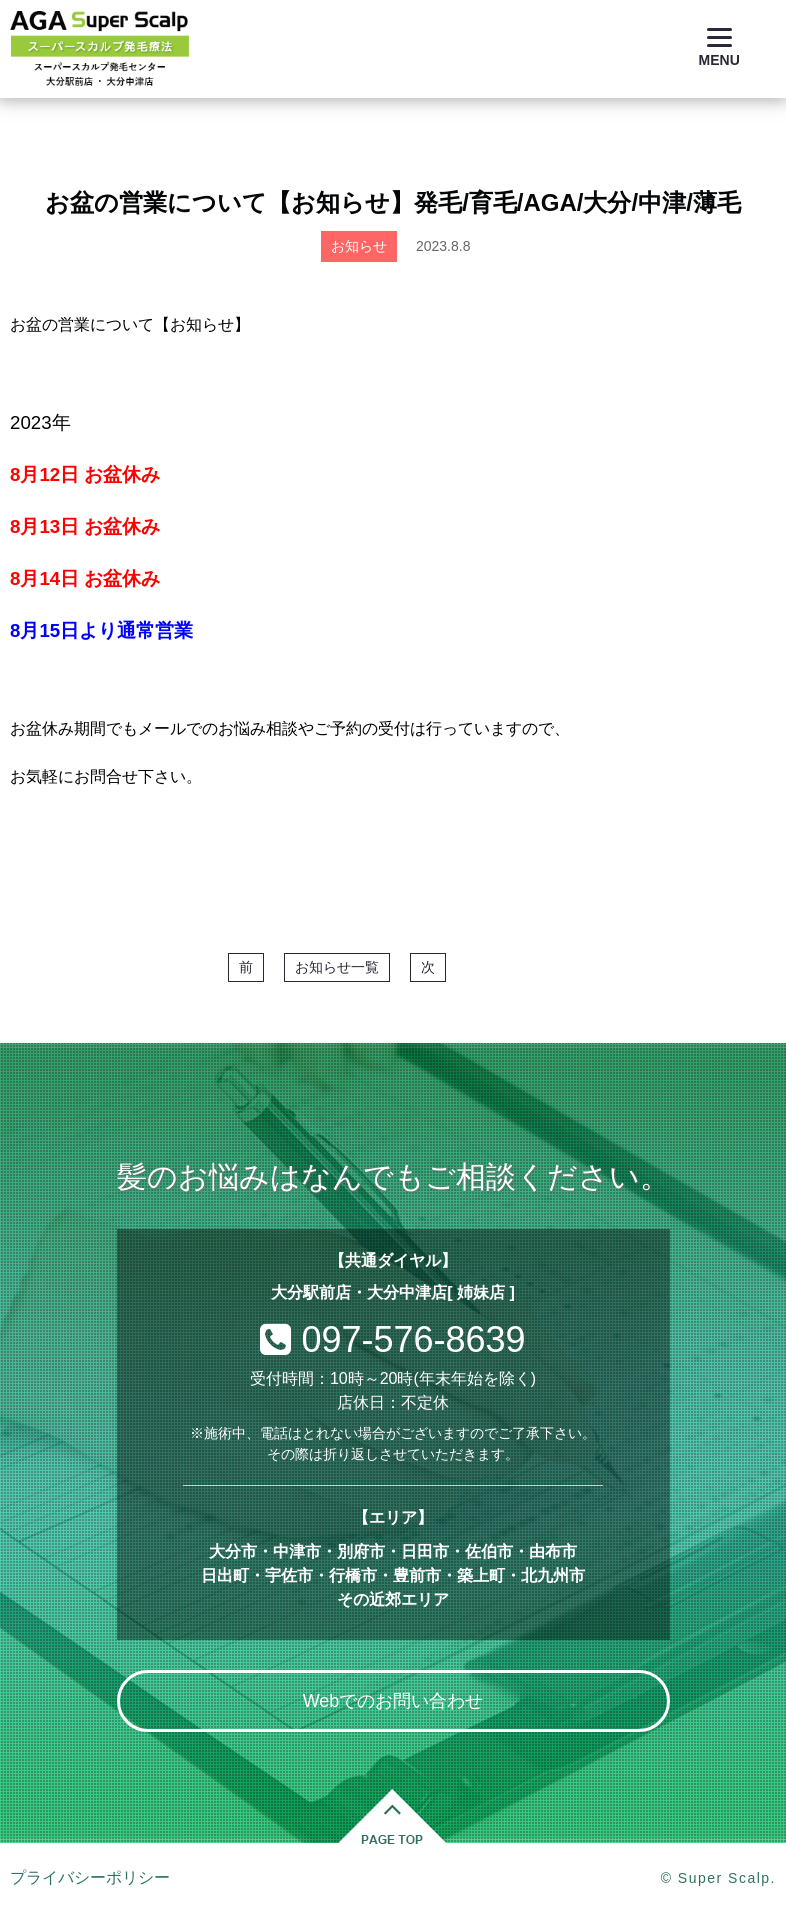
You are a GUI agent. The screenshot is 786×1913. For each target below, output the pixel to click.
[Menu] (719, 47)
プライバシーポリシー (90, 1877)
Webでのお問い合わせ (393, 1701)
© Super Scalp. (718, 1878)
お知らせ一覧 (337, 967)
